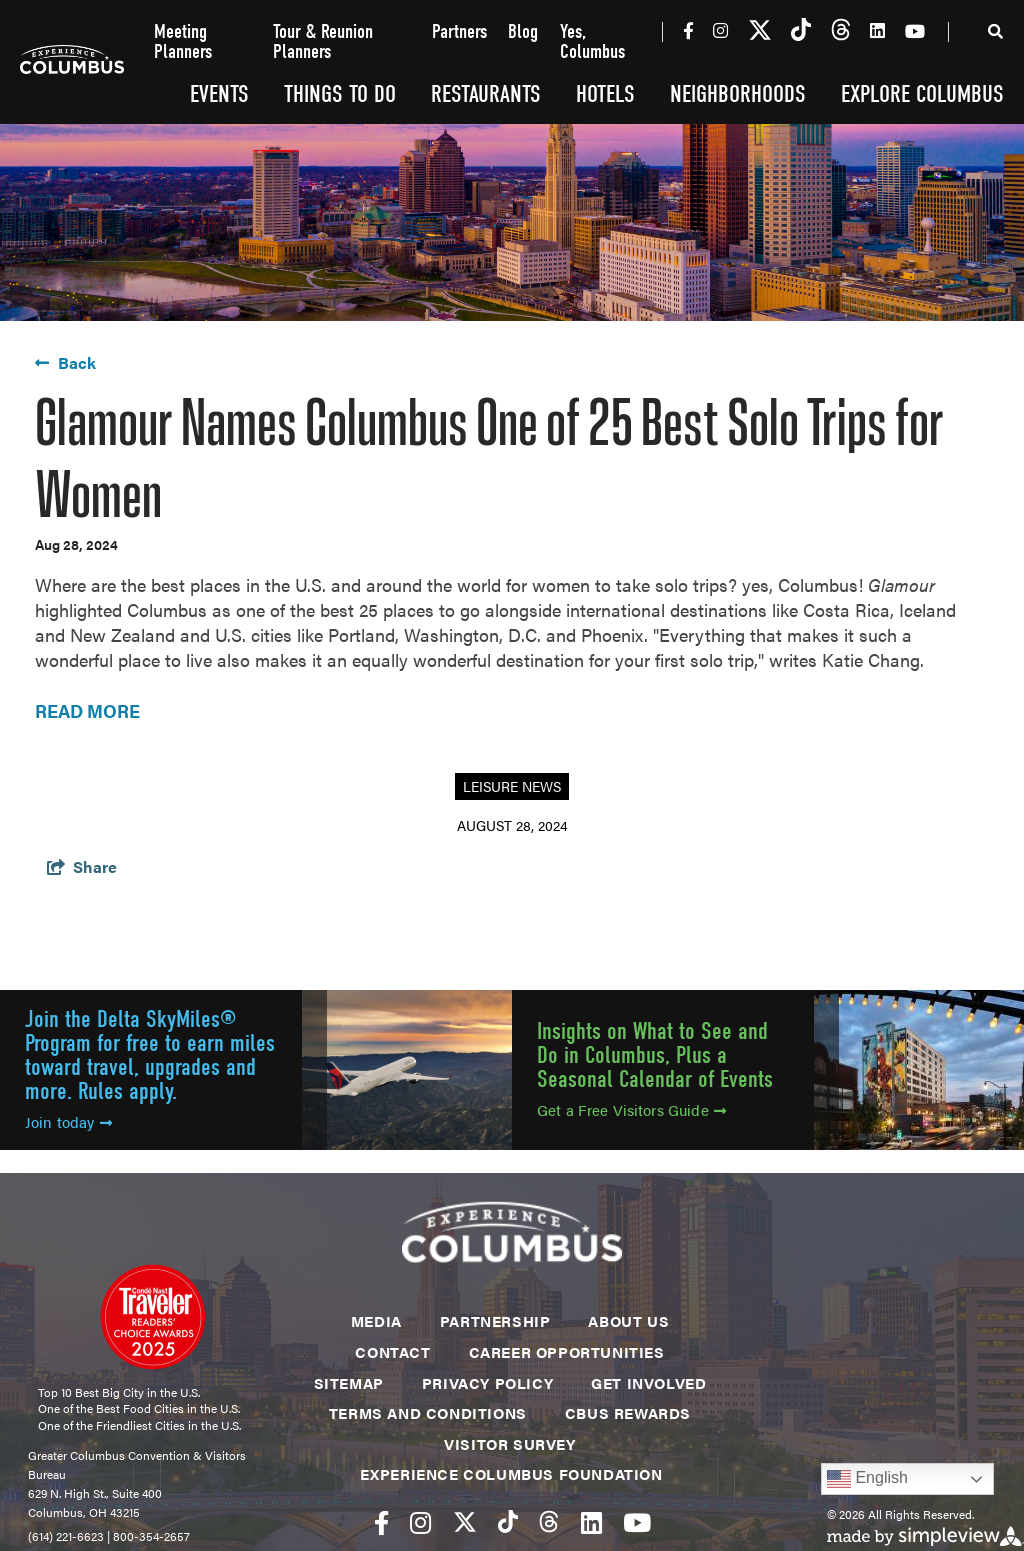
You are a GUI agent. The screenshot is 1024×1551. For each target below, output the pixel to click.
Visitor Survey (509, 1443)
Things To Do (340, 94)
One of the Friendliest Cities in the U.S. (139, 1425)
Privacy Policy (487, 1382)
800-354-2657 (151, 1536)
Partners (459, 32)
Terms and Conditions (428, 1412)
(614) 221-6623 (66, 1536)
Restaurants (486, 94)
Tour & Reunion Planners (323, 42)
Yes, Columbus (592, 42)
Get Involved (648, 1382)
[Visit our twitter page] (760, 31)
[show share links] (82, 866)
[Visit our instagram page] (720, 30)
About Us (628, 1320)
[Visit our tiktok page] (801, 31)
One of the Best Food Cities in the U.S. (139, 1408)
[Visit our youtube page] (915, 31)
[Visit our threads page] (841, 31)
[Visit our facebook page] (688, 30)
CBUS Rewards (628, 1412)
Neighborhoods (738, 94)
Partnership (495, 1320)
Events (219, 94)
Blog (523, 32)
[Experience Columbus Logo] (72, 62)
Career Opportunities (567, 1351)
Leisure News (512, 786)
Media (376, 1320)
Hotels (605, 94)
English (867, 1479)
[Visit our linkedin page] (877, 30)
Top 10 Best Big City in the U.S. (119, 1392)
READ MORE (87, 710)
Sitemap (349, 1382)
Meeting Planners (183, 42)
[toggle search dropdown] (996, 34)
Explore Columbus (922, 94)
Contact (392, 1351)
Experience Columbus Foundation (511, 1473)
